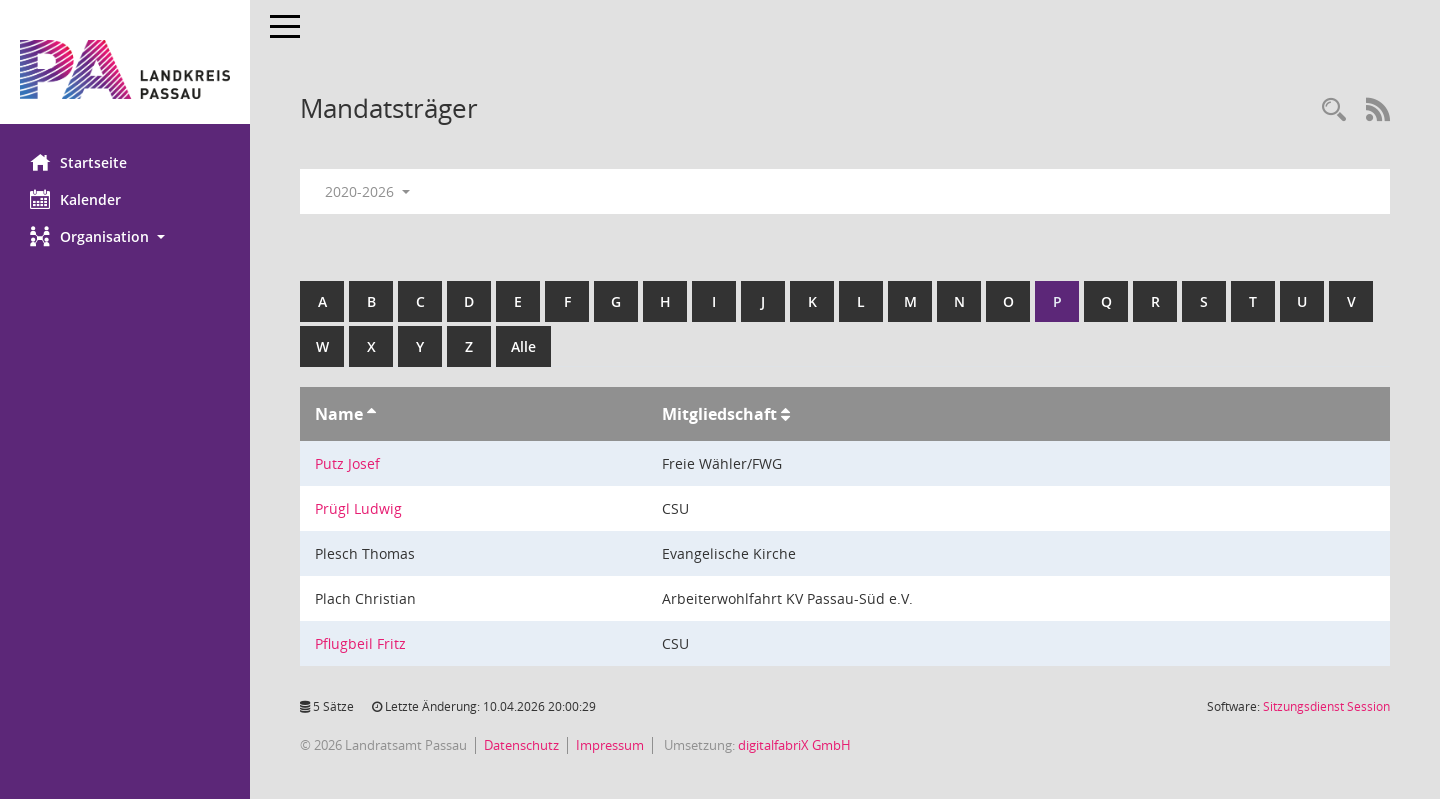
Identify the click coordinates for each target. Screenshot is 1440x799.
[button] (125, 236)
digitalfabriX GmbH (794, 745)
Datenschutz (521, 745)
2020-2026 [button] (367, 191)
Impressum (610, 745)
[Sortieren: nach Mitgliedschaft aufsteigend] (785, 414)
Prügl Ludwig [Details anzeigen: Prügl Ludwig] (358, 508)
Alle (523, 346)
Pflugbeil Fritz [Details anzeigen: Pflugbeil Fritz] (360, 643)
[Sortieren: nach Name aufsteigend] (371, 414)
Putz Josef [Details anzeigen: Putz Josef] (347, 463)
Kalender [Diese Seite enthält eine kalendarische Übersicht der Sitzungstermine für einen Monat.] (75, 199)
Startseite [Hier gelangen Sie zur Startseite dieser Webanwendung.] (78, 162)
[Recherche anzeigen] (1334, 110)
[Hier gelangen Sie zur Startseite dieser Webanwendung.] (125, 69)
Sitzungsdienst (1326, 706)
